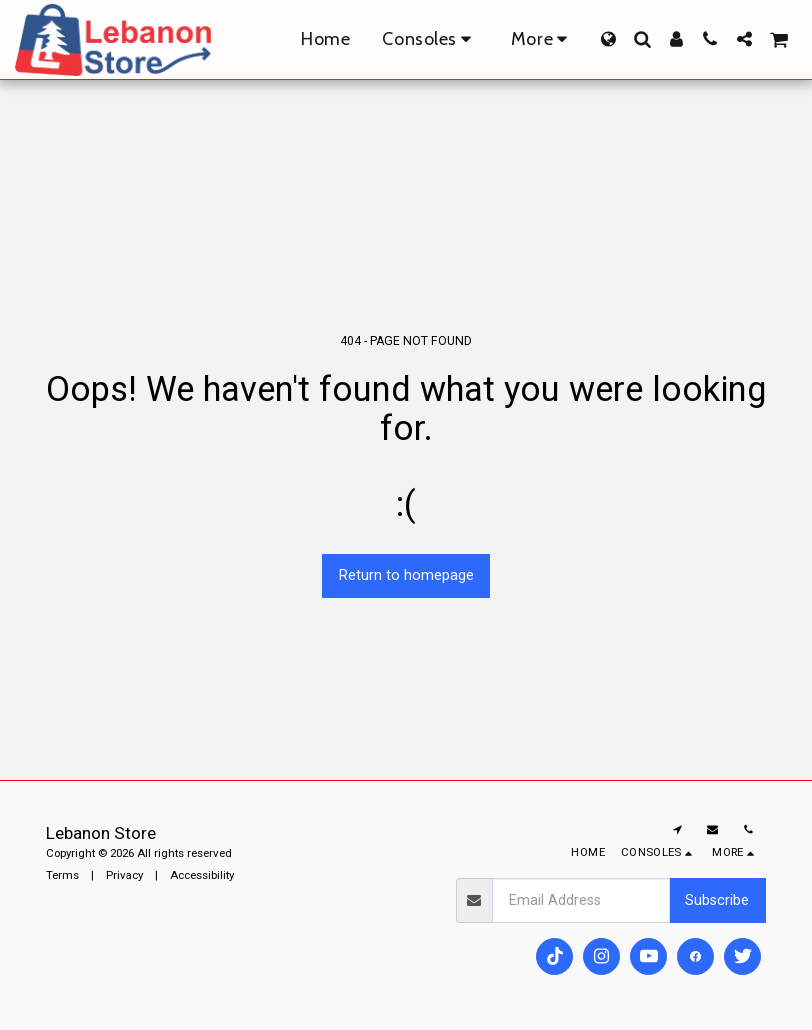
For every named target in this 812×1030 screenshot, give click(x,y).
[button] (642, 39)
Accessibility (202, 875)
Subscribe (717, 900)
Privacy (124, 875)
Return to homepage (406, 575)
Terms (62, 875)
